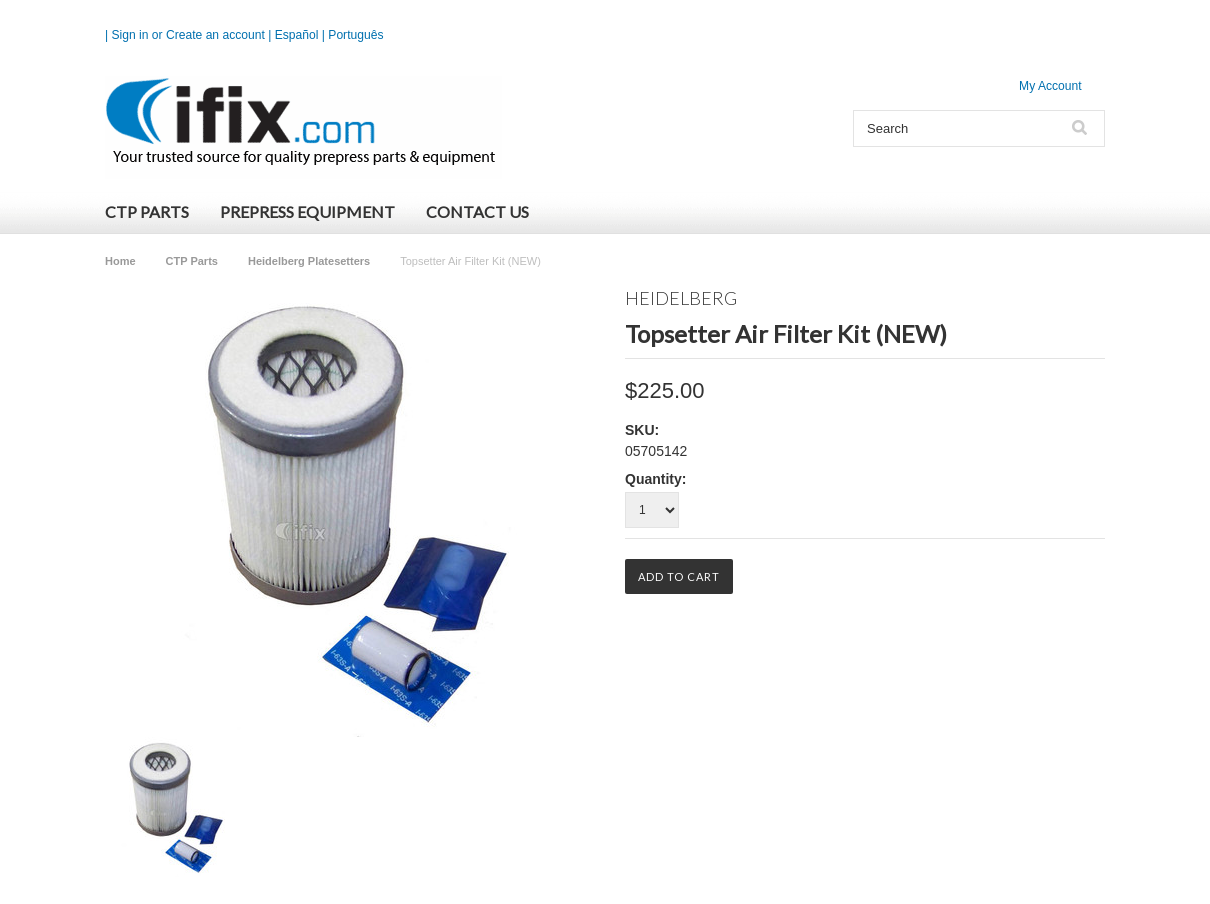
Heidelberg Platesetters (309, 261)
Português (355, 35)
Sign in (130, 35)
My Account (1050, 86)
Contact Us (477, 211)
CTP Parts (147, 211)
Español (297, 35)
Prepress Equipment (307, 211)
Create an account (215, 35)
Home (120, 261)
